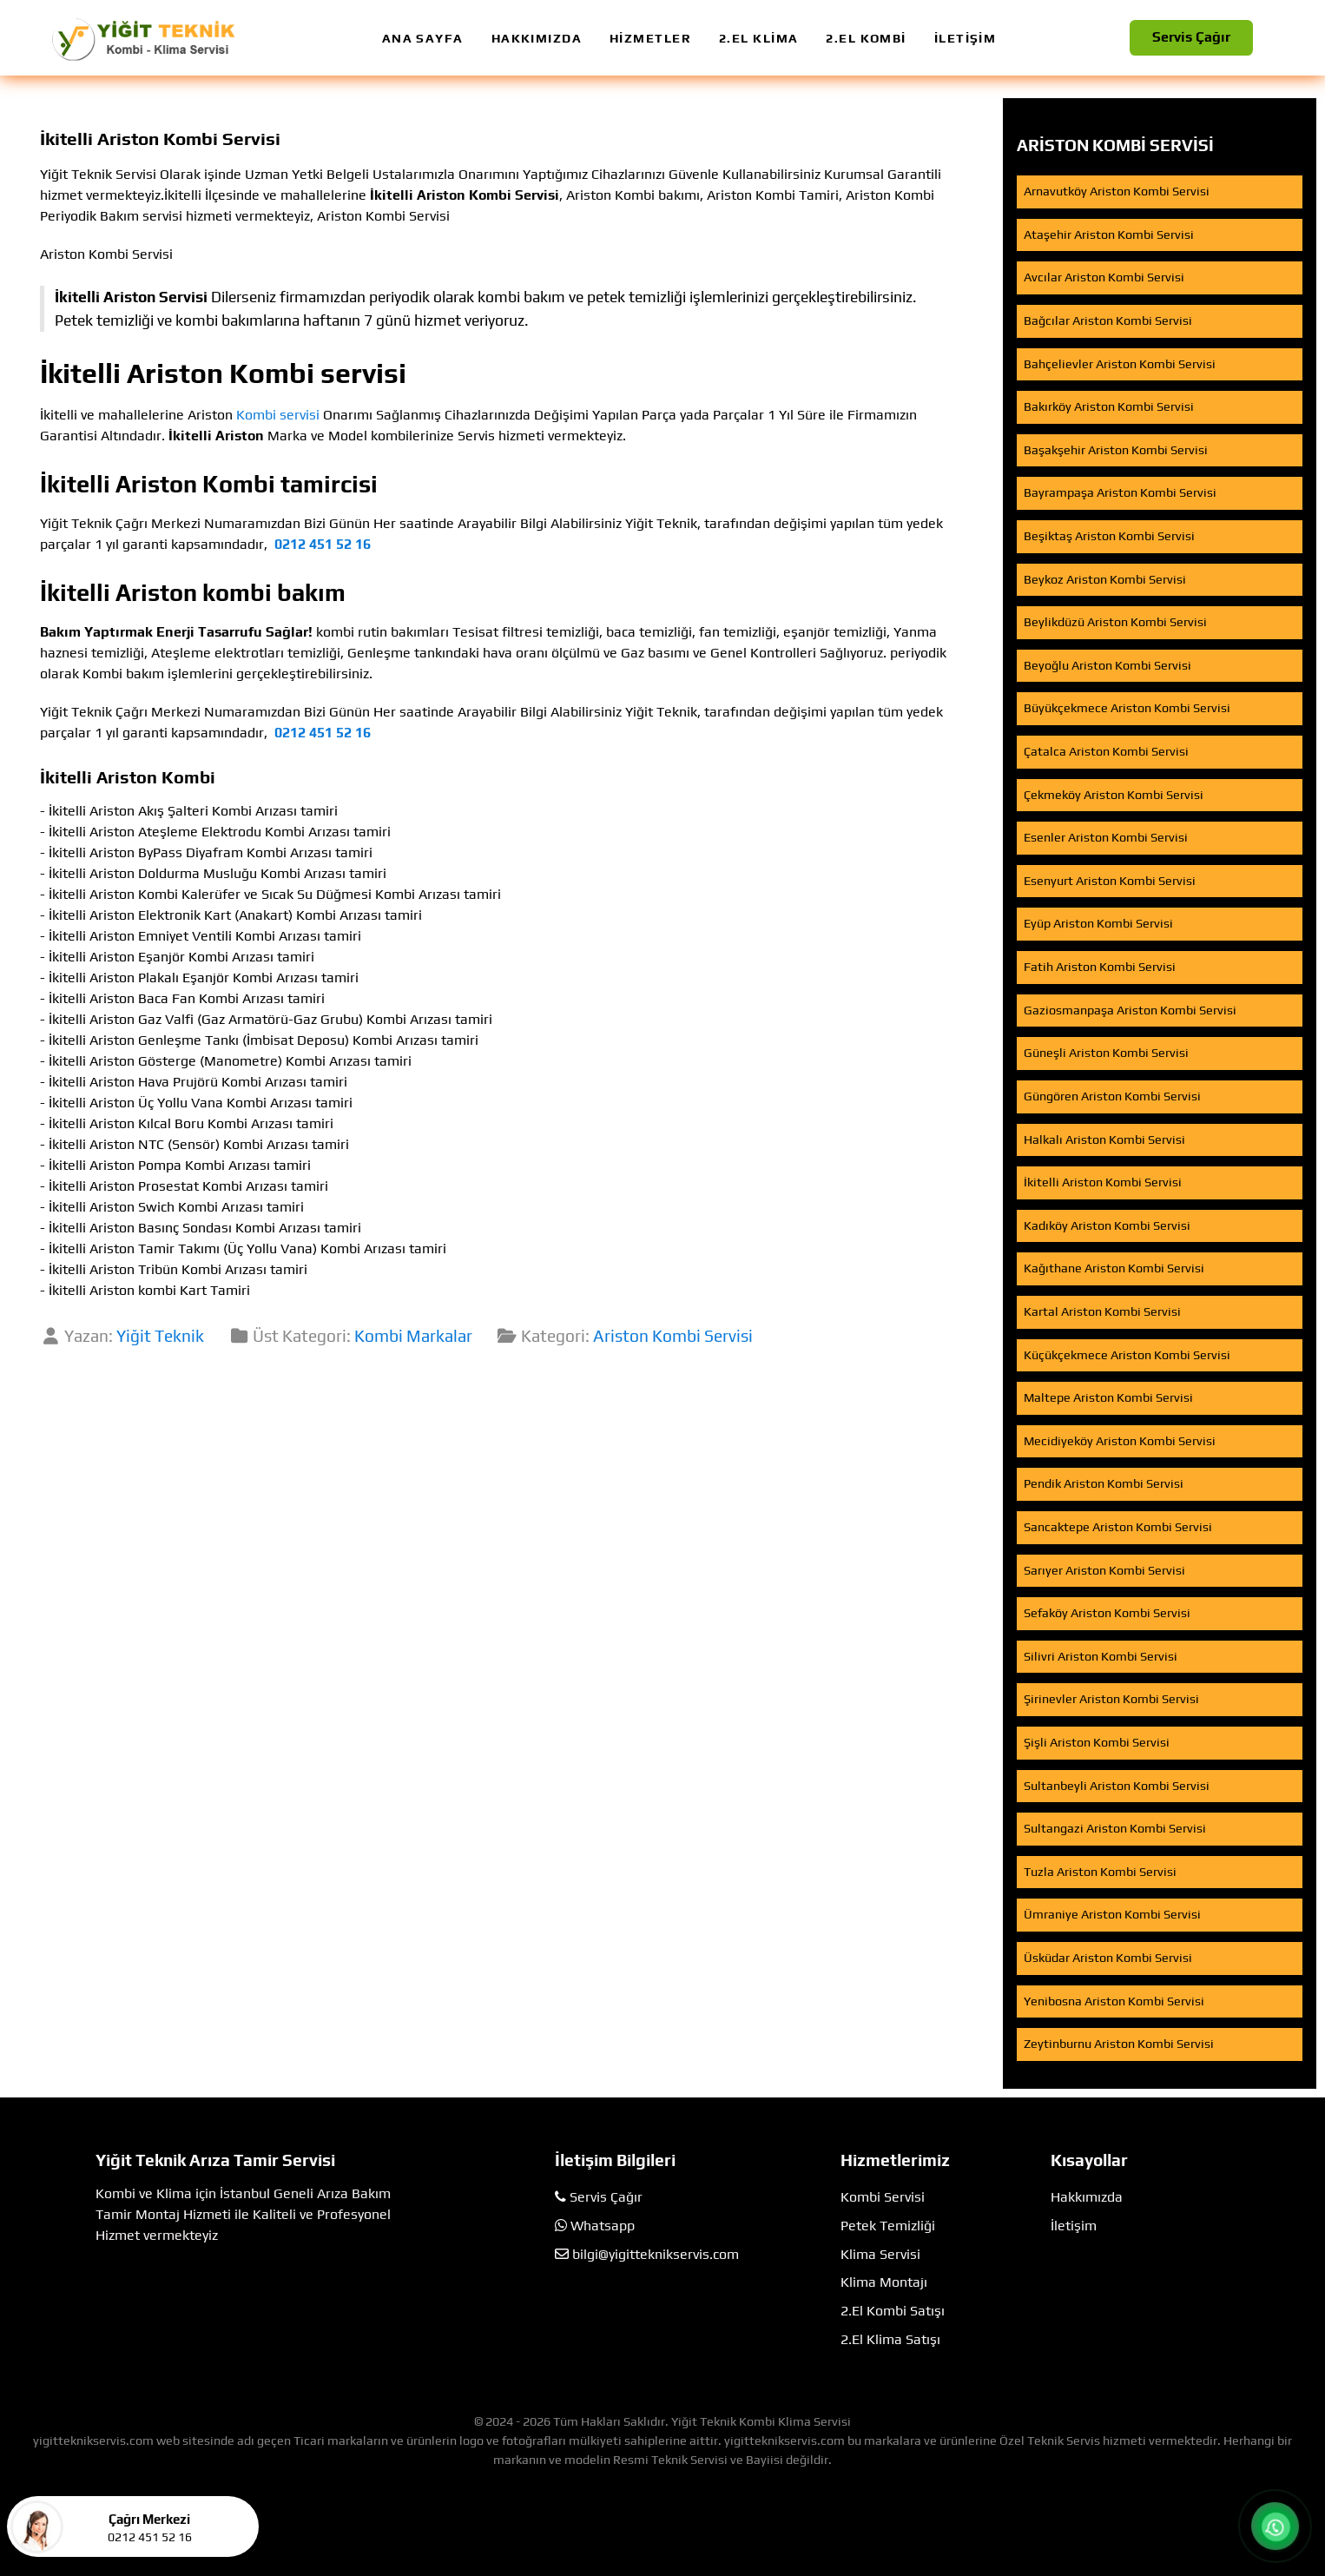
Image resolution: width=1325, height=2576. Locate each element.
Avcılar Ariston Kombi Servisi (1104, 277)
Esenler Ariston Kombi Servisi (1106, 837)
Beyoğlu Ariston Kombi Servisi (1107, 665)
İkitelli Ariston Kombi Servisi (1103, 1182)
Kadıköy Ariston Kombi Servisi (1107, 1225)
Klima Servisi (880, 2254)
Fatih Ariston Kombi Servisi (1100, 967)
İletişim (1074, 2225)
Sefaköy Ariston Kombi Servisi (1107, 1613)
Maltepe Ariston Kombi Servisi (1108, 1397)
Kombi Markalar (413, 1335)
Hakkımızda (1087, 2197)
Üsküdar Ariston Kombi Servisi (1108, 1958)
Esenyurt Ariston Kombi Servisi (1110, 881)
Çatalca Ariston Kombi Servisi (1106, 751)
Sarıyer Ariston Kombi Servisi (1104, 1570)
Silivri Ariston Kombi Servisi (1100, 1656)
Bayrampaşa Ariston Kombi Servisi (1120, 492)
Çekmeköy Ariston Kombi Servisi (1113, 795)
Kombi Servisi (882, 2197)
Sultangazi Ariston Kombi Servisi (1115, 1828)
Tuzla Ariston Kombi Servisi (1100, 1872)
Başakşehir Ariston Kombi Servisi (1116, 450)
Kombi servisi (278, 414)
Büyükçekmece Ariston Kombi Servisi (1127, 708)
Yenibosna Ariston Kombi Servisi (1114, 2001)
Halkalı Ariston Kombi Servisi (1104, 1139)
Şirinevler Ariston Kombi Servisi (1111, 1699)
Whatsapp (602, 2225)
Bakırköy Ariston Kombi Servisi (1109, 406)
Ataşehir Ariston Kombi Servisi (1109, 234)
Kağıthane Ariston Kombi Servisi (1114, 1268)
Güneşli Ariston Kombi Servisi (1106, 1053)
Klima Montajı (883, 2282)
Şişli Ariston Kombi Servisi (1097, 1742)
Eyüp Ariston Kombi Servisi (1098, 923)
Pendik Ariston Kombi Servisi (1103, 1483)
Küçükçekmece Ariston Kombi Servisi (1127, 1355)
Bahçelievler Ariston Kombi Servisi (1120, 364)
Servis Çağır (1191, 37)
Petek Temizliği (887, 2225)
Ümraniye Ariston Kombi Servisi (1112, 1914)
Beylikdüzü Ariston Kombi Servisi (1115, 622)
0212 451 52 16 (322, 544)
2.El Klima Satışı (890, 2339)
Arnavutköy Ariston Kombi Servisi (1117, 191)
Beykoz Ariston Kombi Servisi (1105, 579)
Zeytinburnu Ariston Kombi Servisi (1119, 2044)
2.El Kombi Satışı (892, 2310)
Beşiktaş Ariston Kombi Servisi (1109, 536)
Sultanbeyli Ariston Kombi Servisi (1117, 1786)
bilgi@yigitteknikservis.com (655, 2254)
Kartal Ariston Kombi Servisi (1102, 1311)
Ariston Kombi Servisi (673, 1335)
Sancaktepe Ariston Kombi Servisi (1118, 1527)
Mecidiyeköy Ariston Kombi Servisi (1120, 1441)
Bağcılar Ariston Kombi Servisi (1108, 320)
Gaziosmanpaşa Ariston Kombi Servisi (1130, 1010)
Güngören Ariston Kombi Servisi (1112, 1096)
